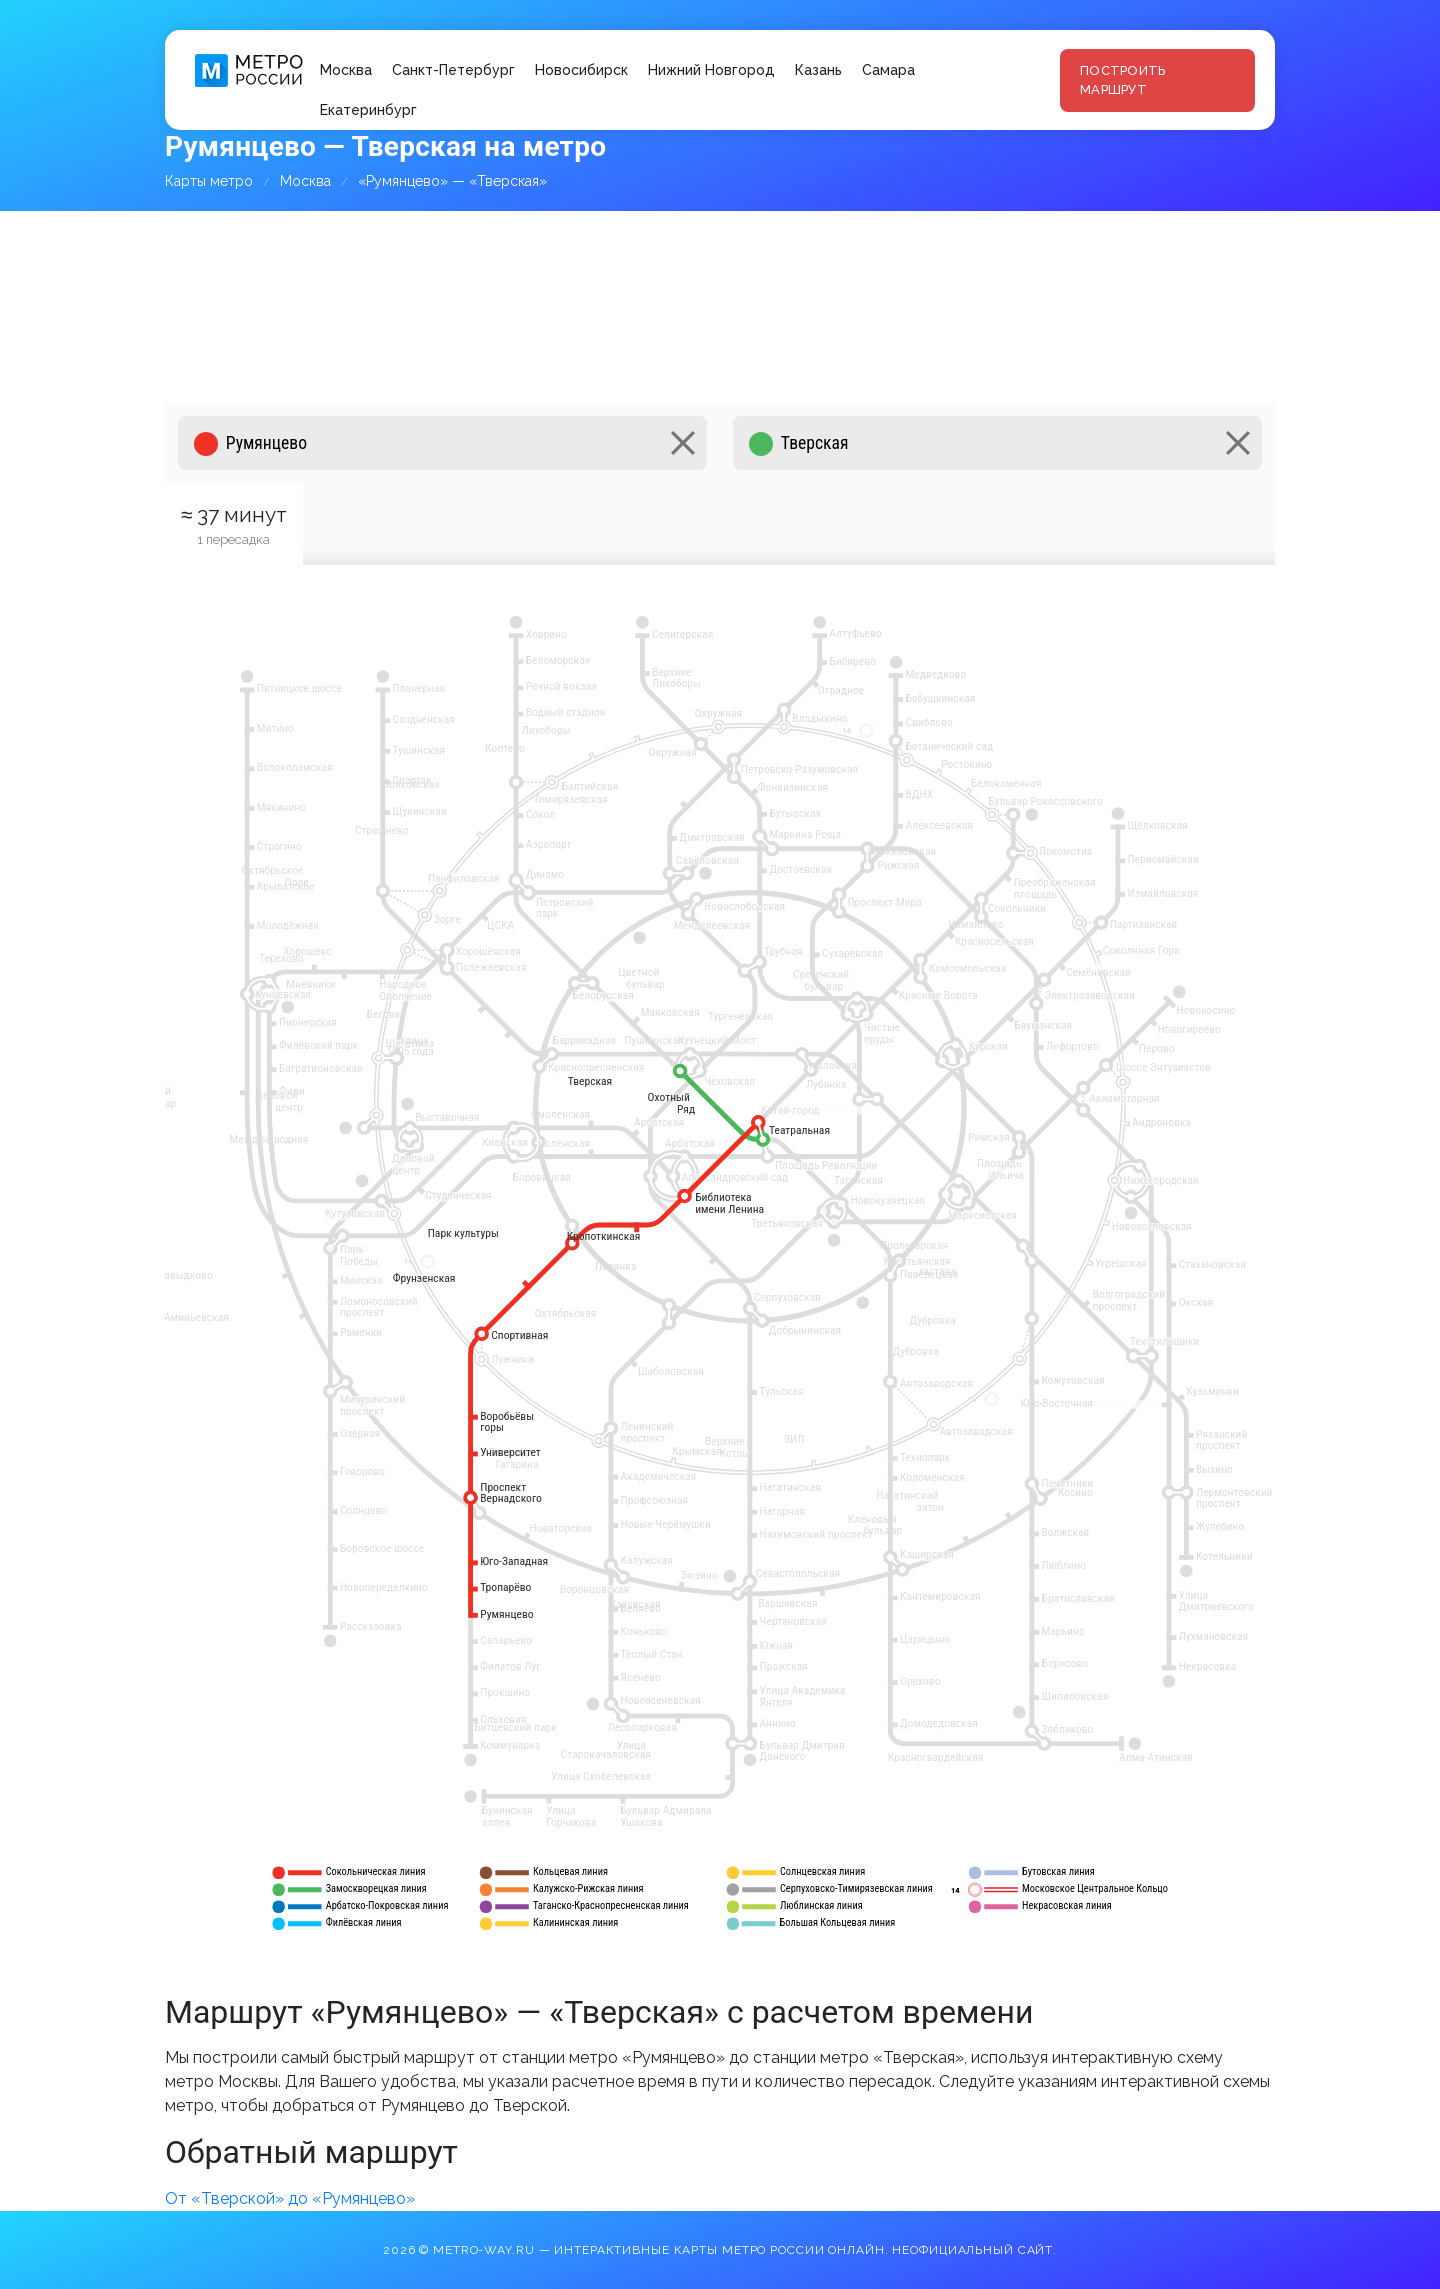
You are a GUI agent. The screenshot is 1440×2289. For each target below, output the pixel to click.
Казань (818, 70)
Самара (888, 70)
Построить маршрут (1122, 80)
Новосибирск (581, 70)
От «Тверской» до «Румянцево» (290, 2198)
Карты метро (209, 181)
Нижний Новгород (711, 70)
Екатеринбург (368, 110)
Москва (346, 70)
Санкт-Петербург (453, 70)
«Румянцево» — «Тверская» (452, 181)
